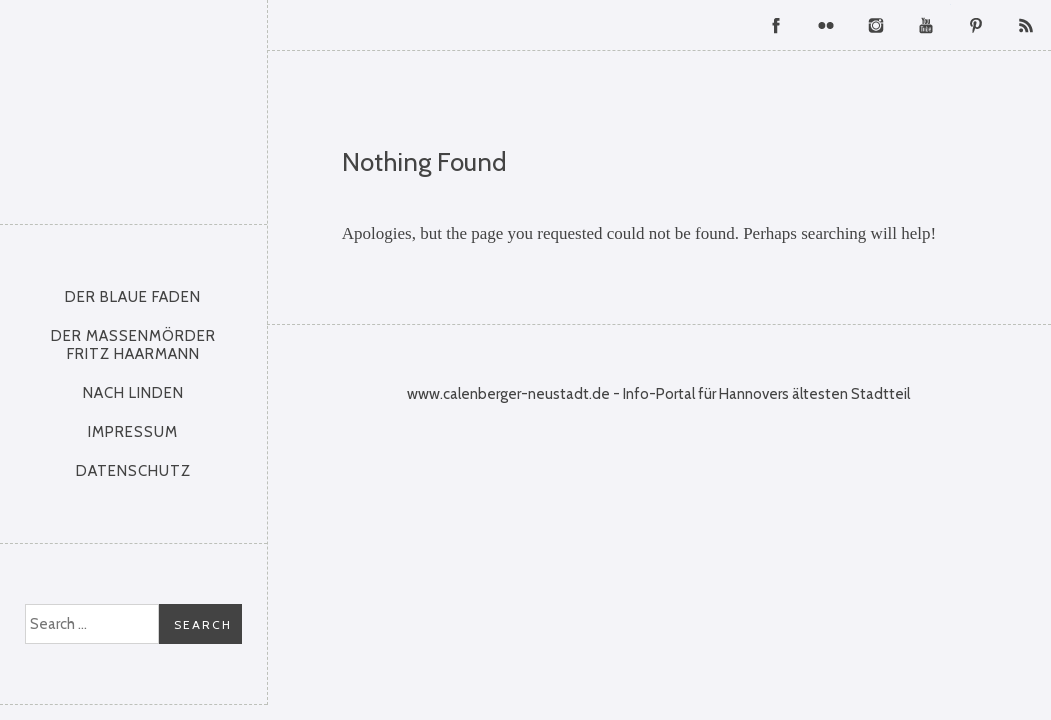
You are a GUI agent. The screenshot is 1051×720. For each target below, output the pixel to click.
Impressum (133, 432)
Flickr (826, 25)
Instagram (876, 25)
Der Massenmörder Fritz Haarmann (133, 345)
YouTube (926, 25)
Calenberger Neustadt (134, 107)
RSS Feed (1026, 25)
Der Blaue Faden (133, 297)
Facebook (776, 25)
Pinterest (976, 25)
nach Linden (133, 393)
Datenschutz (133, 471)
